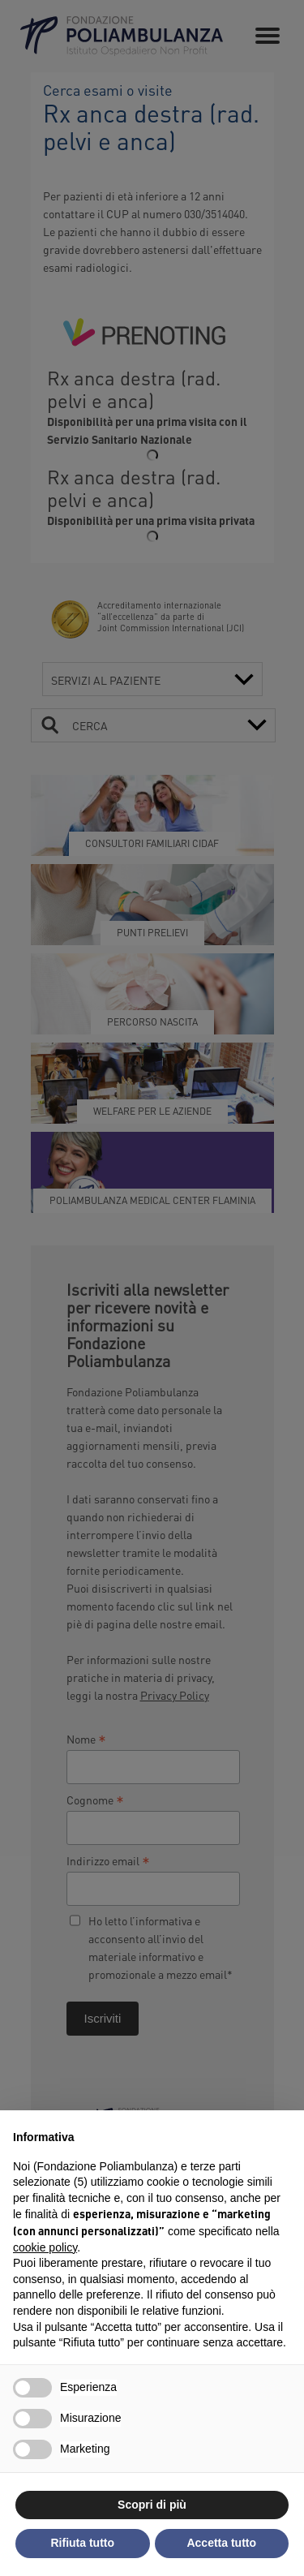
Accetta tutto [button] (221, 2542)
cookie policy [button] (45, 2247)
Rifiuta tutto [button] (82, 2542)
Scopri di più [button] (152, 2504)
